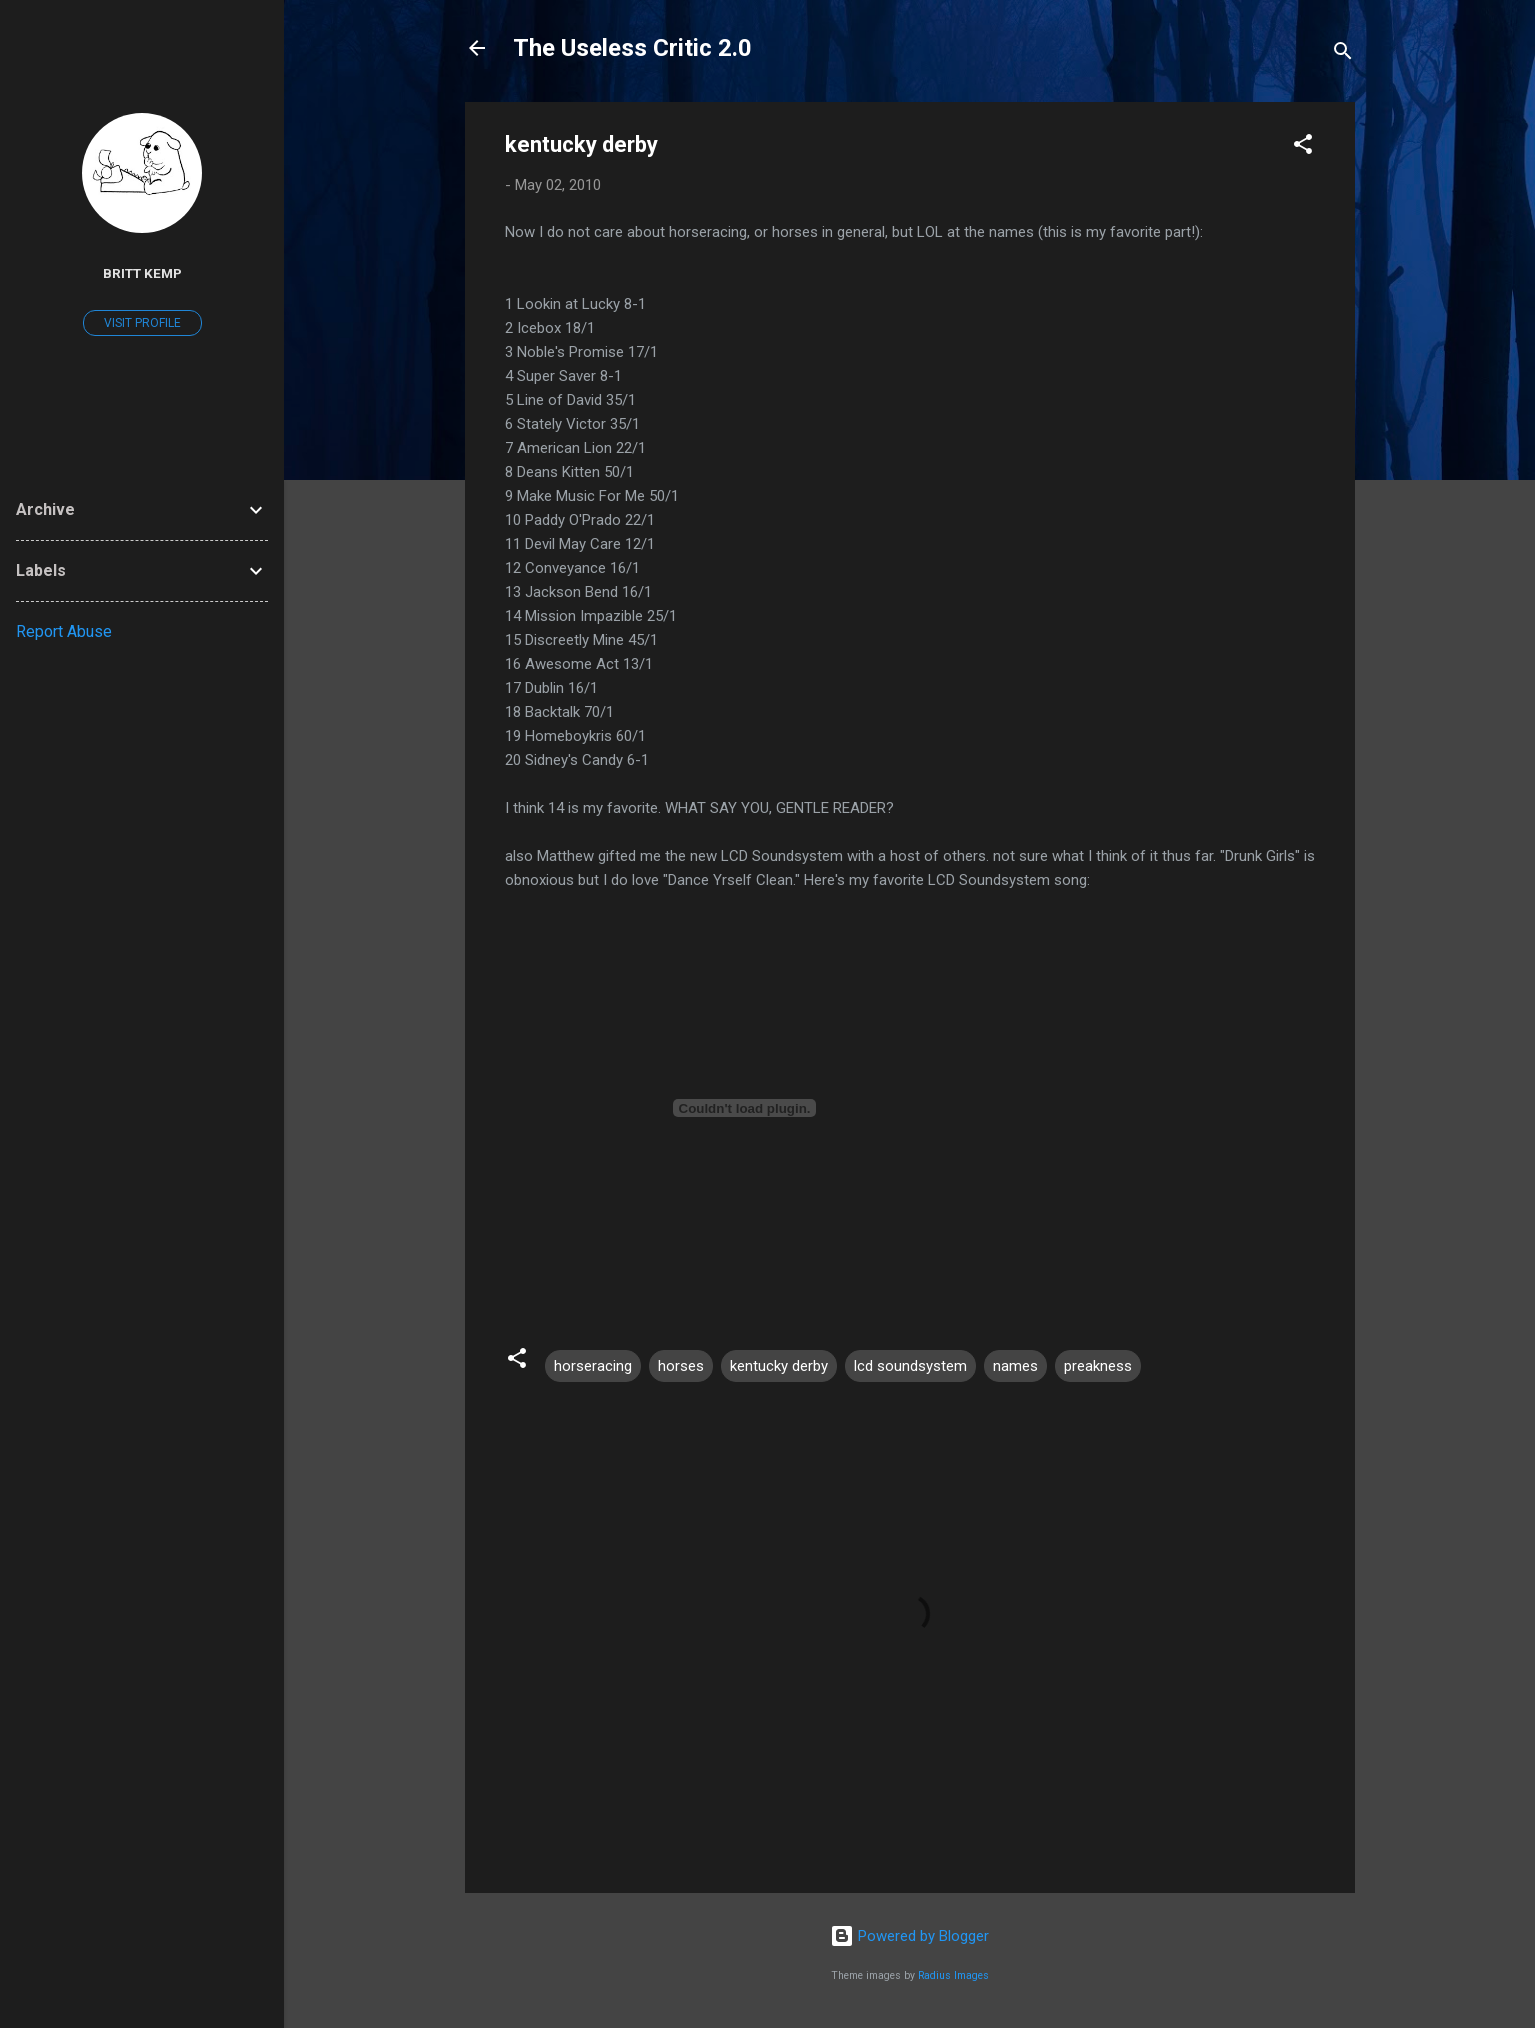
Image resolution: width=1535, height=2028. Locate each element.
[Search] (1343, 54)
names (1015, 1366)
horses (681, 1366)
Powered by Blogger (909, 1936)
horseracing (593, 1366)
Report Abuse (64, 631)
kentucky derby (779, 1366)
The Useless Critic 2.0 (632, 48)
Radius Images (953, 1975)
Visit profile (142, 323)
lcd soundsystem (910, 1366)
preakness (1098, 1366)
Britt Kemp (142, 273)
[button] (1303, 147)
